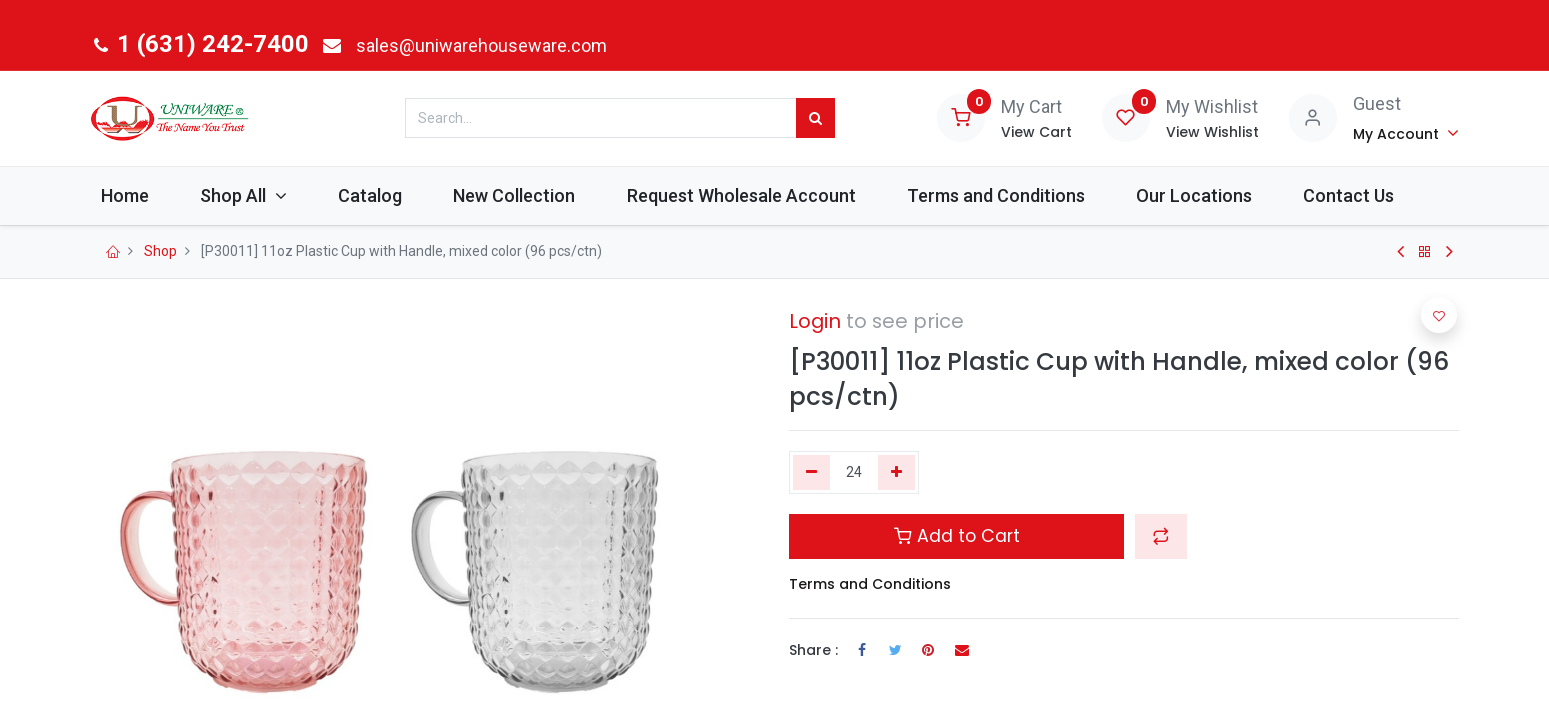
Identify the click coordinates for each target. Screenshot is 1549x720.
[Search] (815, 118)
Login (815, 321)
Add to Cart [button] (957, 536)
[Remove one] (811, 473)
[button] (1161, 536)
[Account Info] (1406, 133)
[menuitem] (139, 195)
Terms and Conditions (870, 584)
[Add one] (896, 473)
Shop (160, 251)
